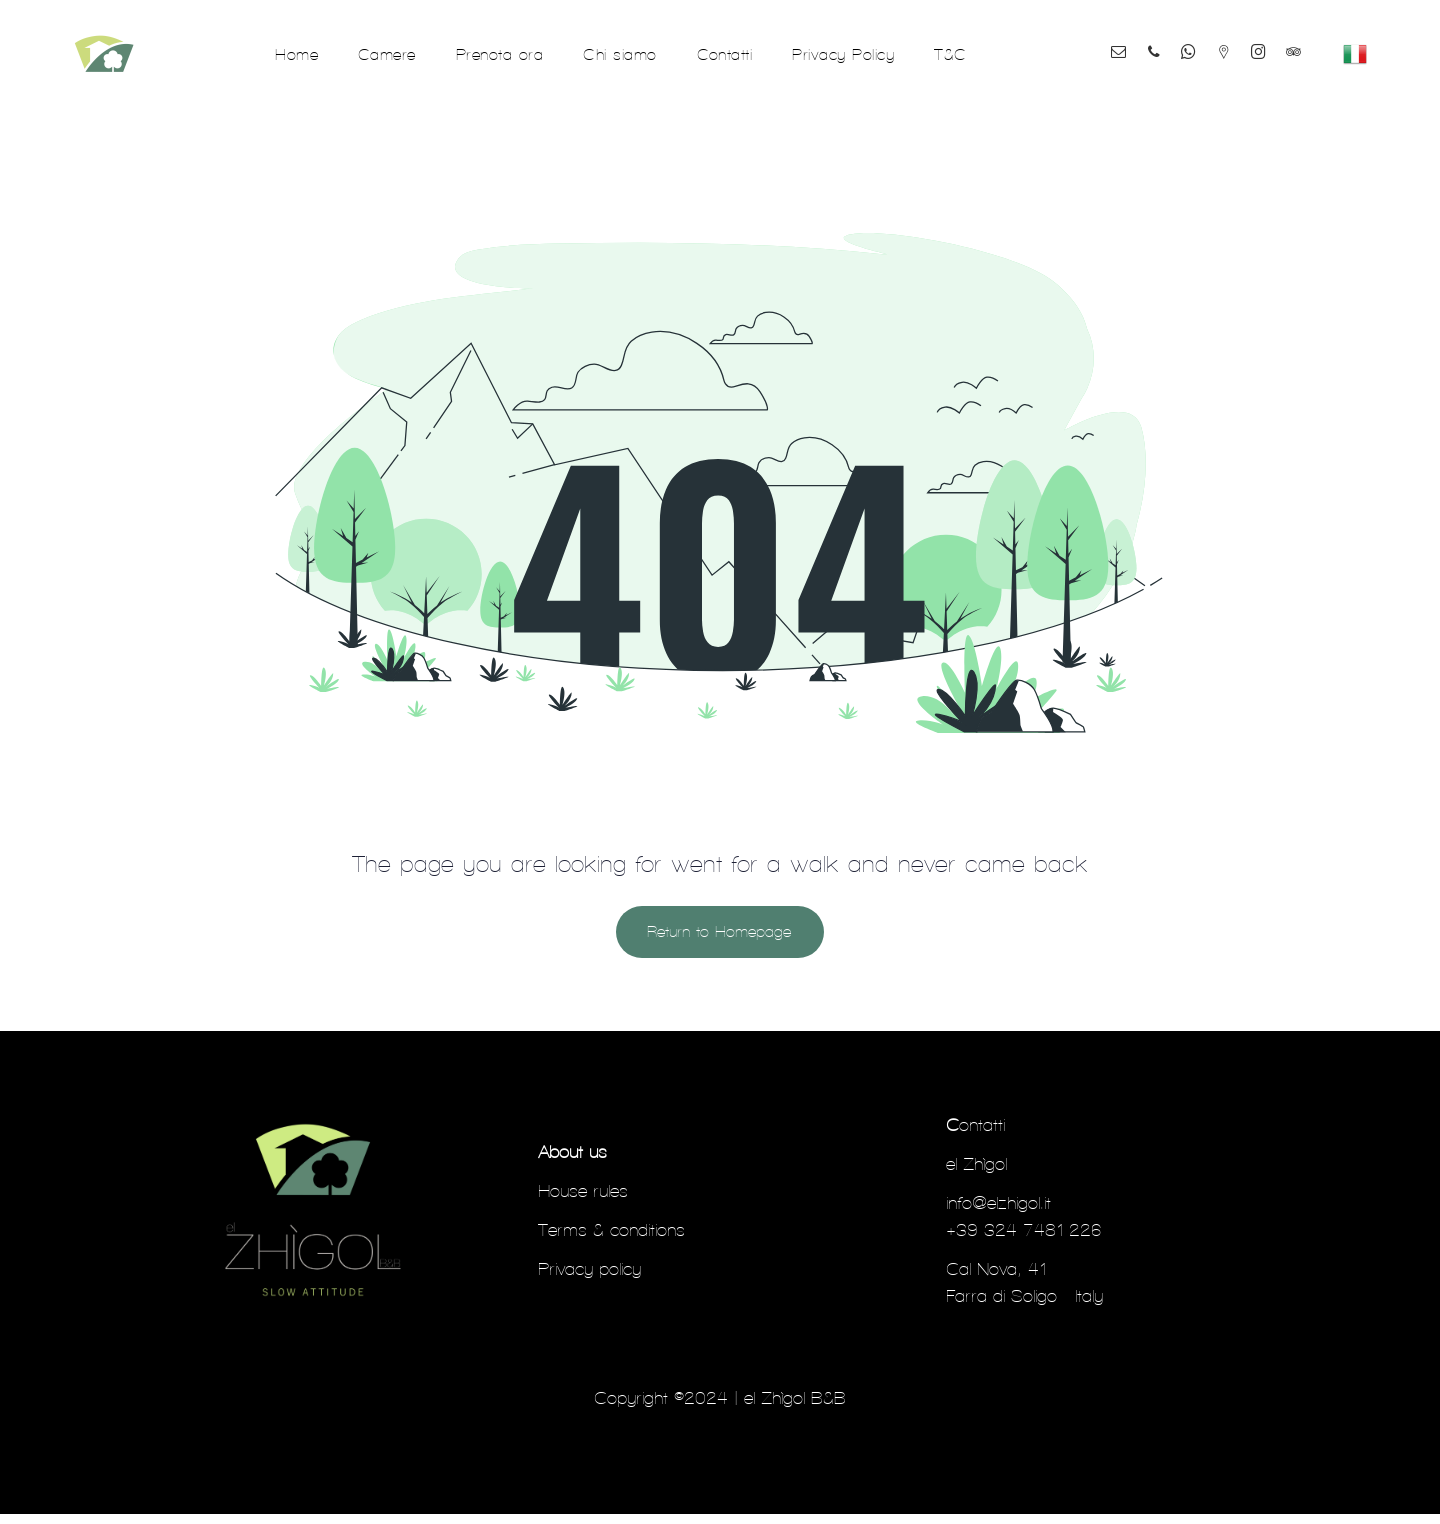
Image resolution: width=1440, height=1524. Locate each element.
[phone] (1159, 41)
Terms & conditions (611, 1239)
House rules (583, 1200)
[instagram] (1288, 41)
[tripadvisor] (1206, 76)
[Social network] (1245, 41)
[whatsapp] (1202, 41)
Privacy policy (589, 1278)
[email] (1116, 41)
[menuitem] (296, 58)
